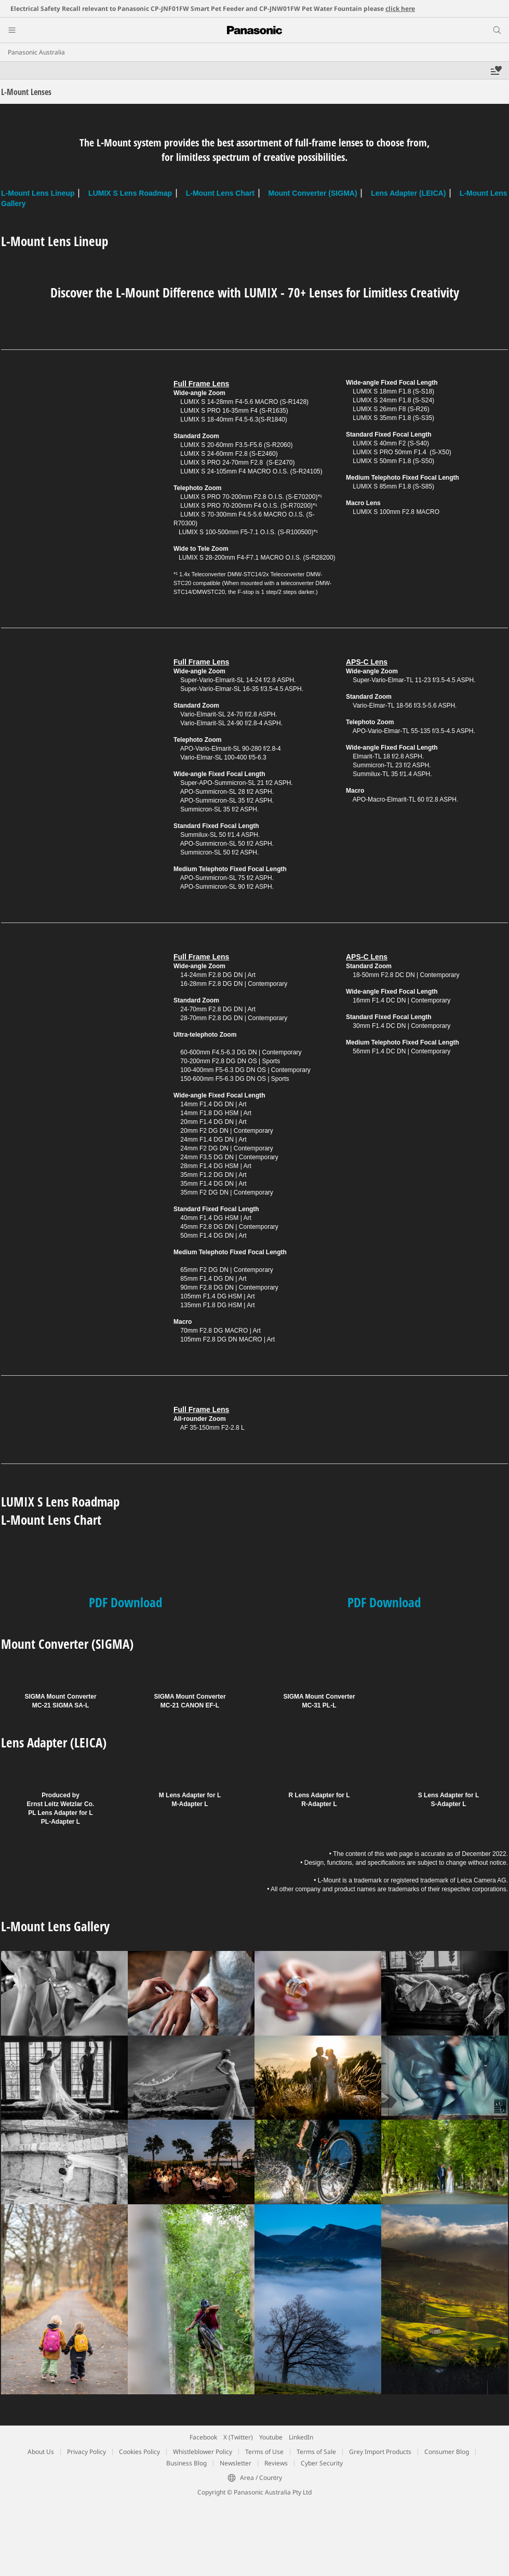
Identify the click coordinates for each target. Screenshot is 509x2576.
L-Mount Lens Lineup (38, 193)
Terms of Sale (316, 2451)
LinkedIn (301, 2437)
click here (400, 8)
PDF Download (125, 1602)
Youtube (271, 2437)
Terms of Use (264, 2451)
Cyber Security (322, 2463)
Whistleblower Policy (202, 2451)
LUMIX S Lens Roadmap (130, 193)
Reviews (276, 2463)
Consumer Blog (446, 2451)
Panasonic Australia (36, 52)
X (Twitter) (238, 2437)
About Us (41, 2451)
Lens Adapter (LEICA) (408, 193)
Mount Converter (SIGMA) (312, 193)
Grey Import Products (380, 2451)
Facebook (203, 2437)
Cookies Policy (139, 2451)
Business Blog (186, 2463)
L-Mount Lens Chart (220, 193)
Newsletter (235, 2463)
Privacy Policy (86, 2451)
